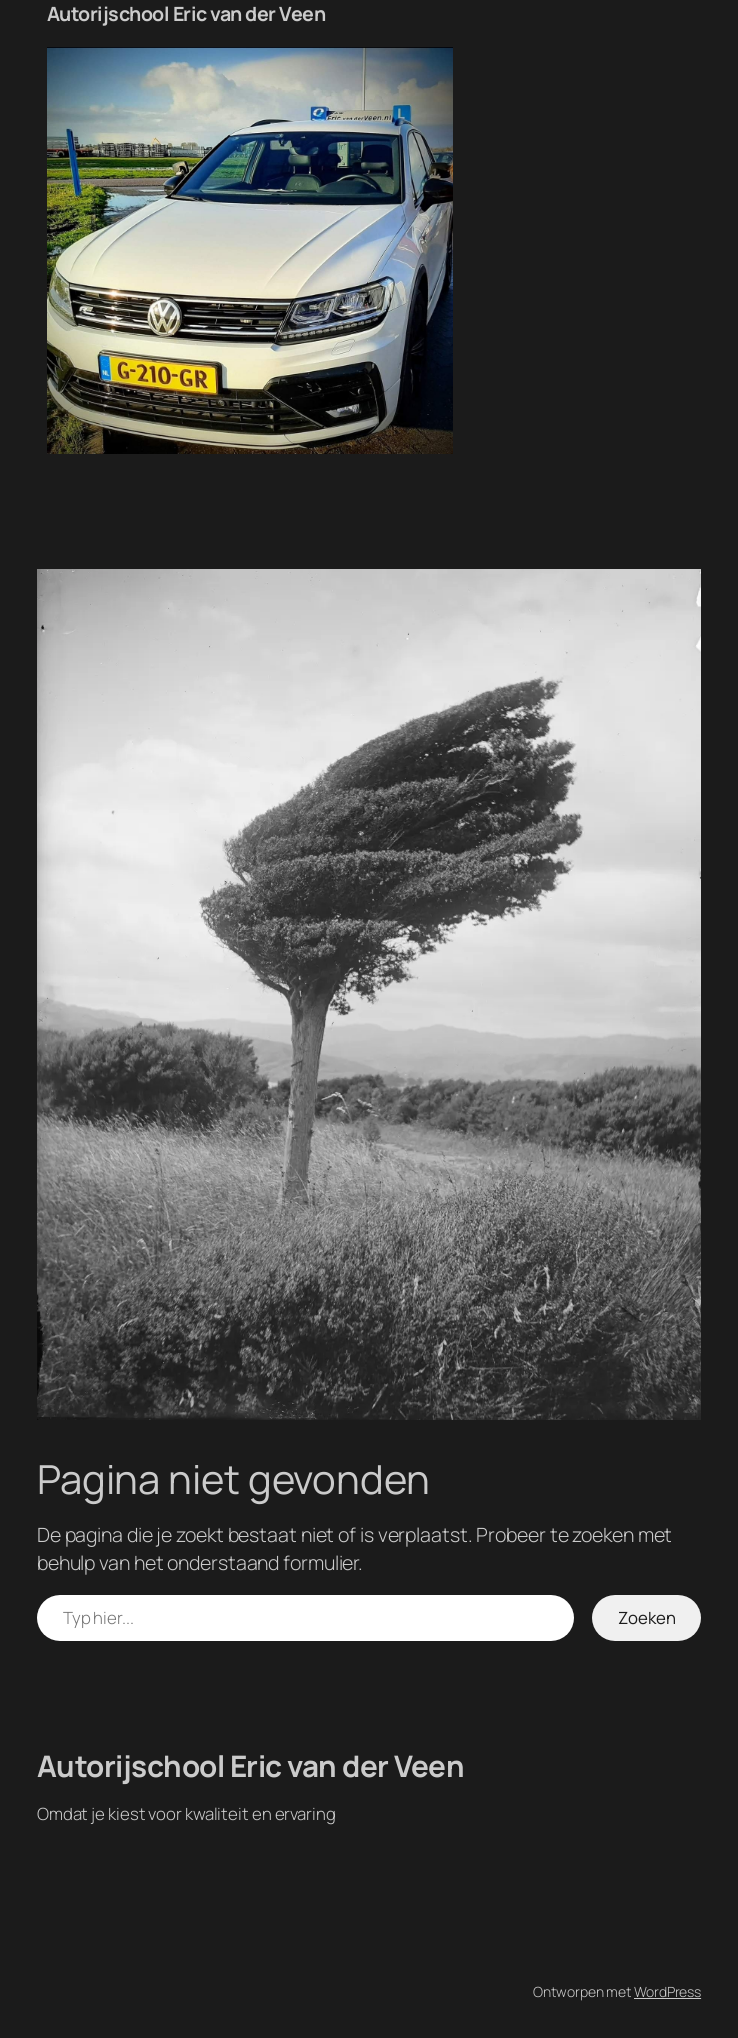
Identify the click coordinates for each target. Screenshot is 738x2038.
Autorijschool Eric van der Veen (186, 13)
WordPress (667, 1991)
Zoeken (647, 1617)
